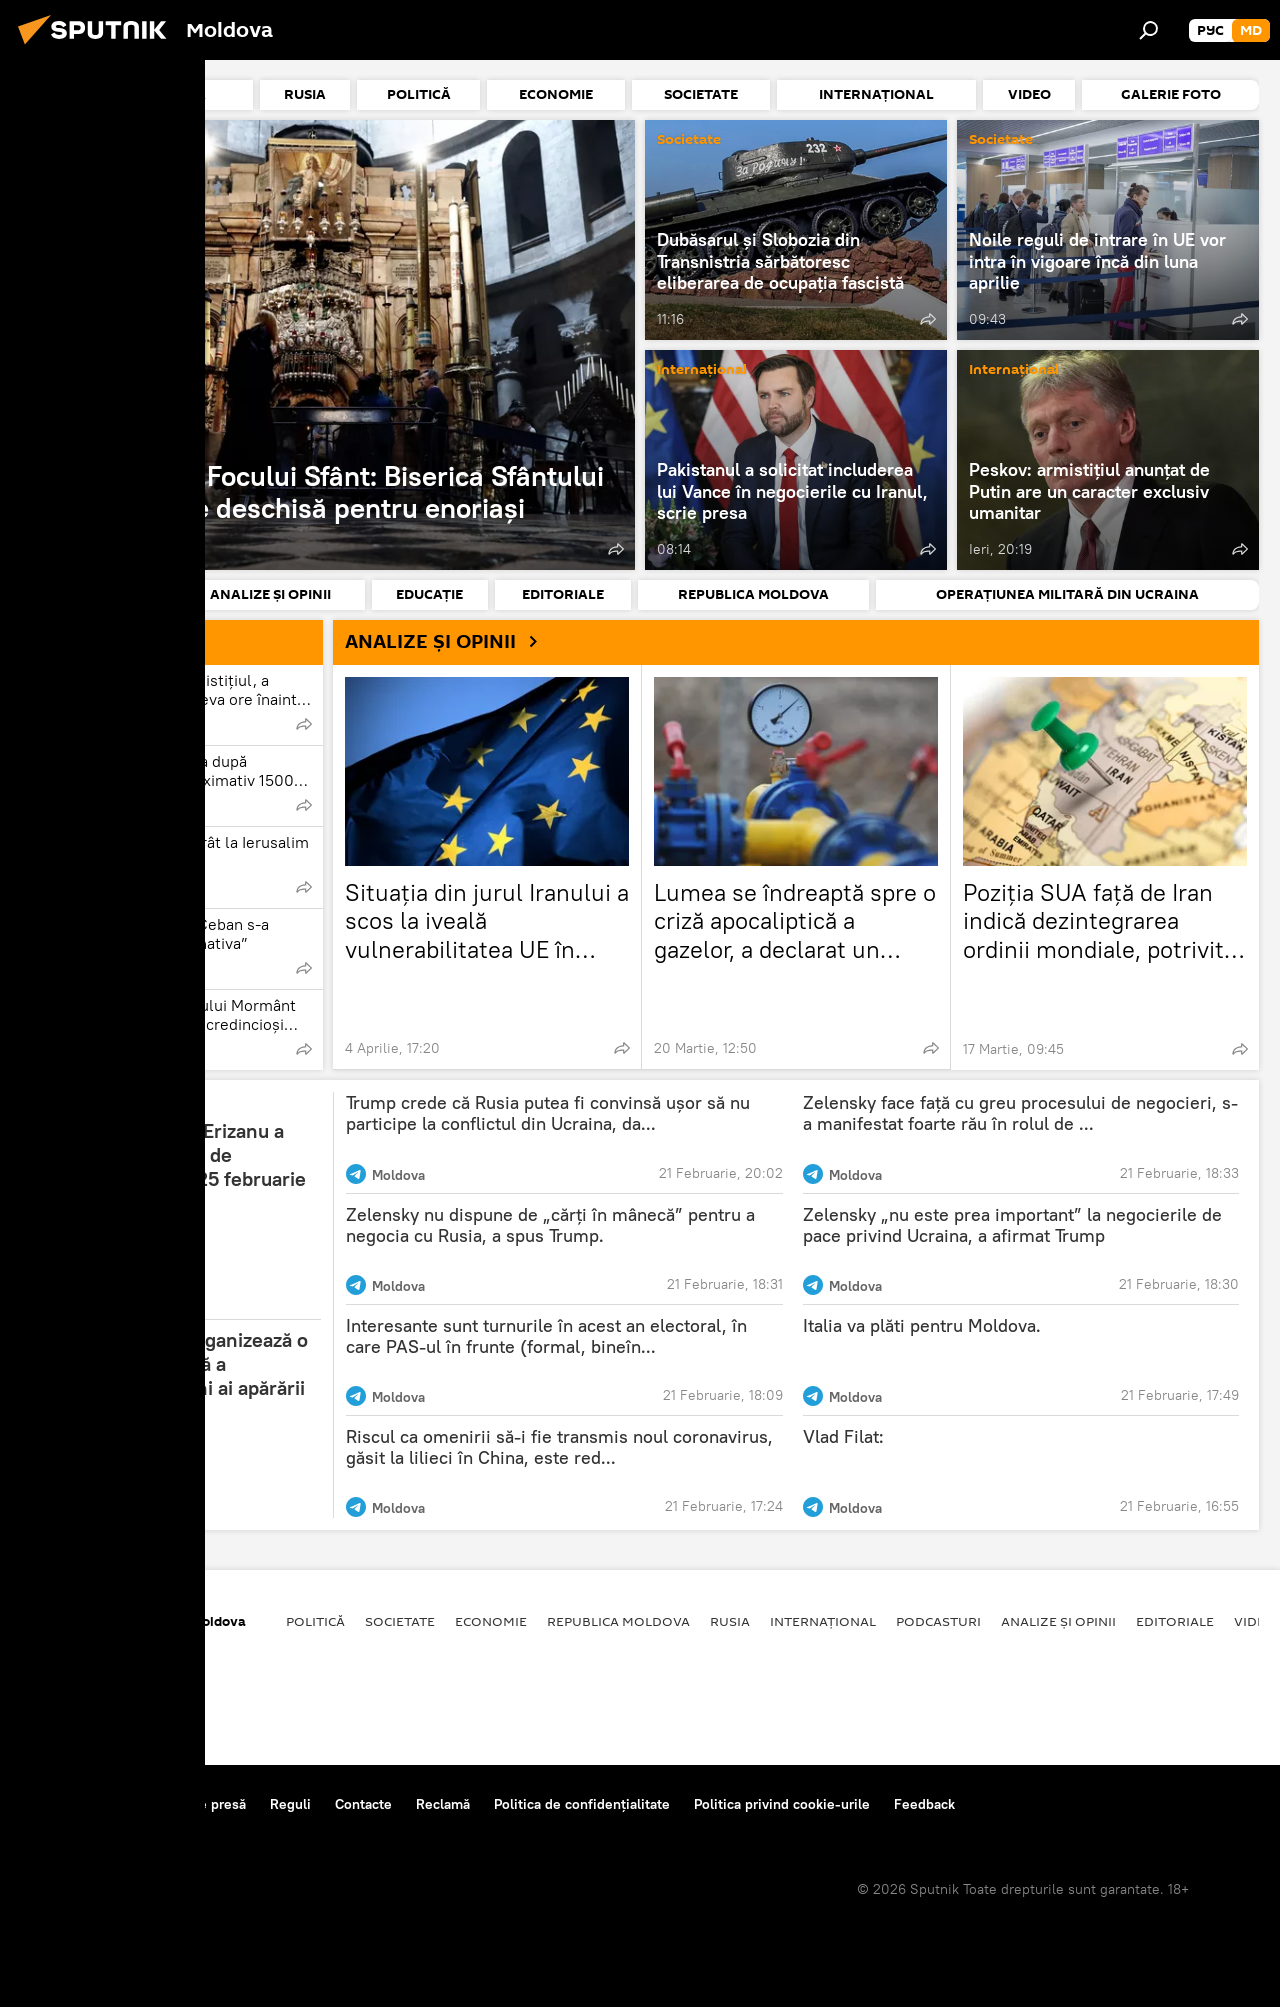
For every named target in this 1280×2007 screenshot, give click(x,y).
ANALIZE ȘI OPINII (449, 641)
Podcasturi (938, 1621)
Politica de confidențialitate (582, 1804)
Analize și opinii (1058, 1621)
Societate (65, 140)
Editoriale (1175, 1621)
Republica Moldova (618, 1621)
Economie (491, 1621)
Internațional (702, 370)
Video (1255, 1621)
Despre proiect (68, 1804)
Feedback (924, 1804)
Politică (315, 1621)
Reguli (290, 1804)
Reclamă (443, 1804)
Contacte (363, 1804)
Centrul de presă (193, 1804)
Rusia (730, 1621)
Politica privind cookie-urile (782, 1804)
